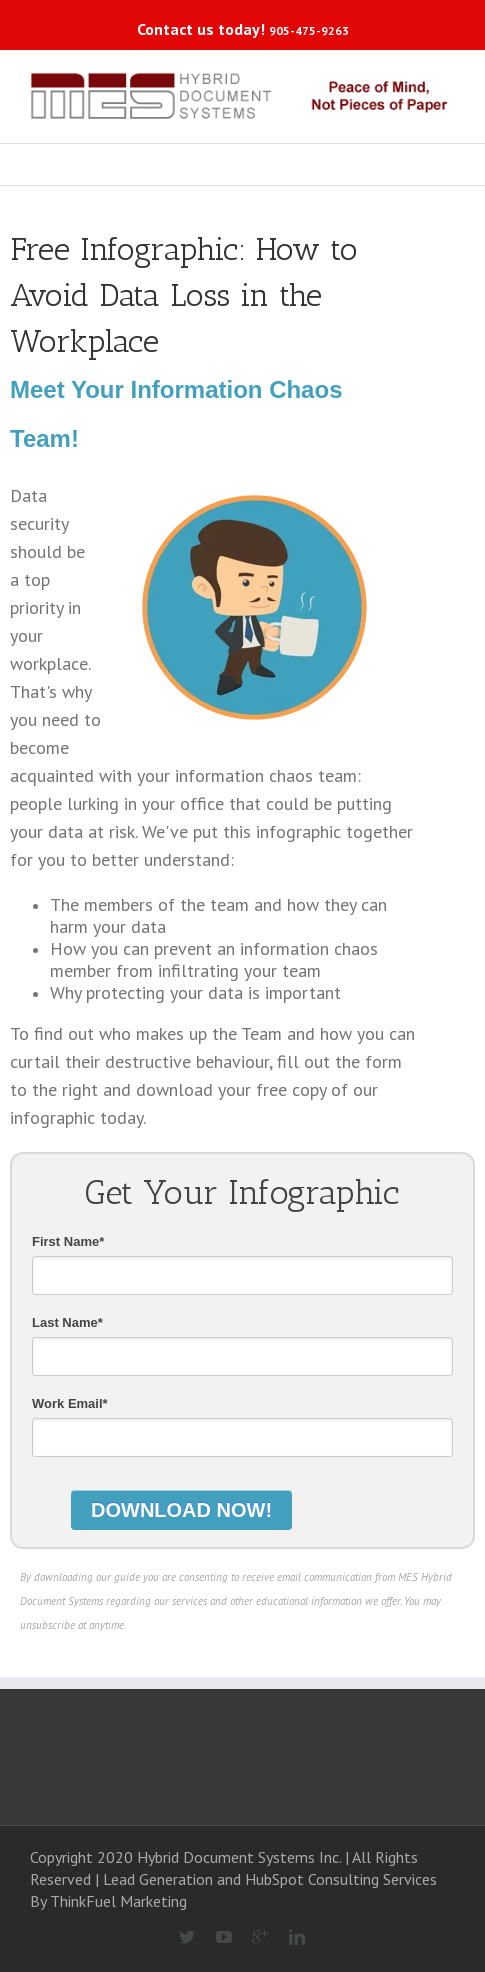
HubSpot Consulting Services (341, 1879)
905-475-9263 (309, 30)
